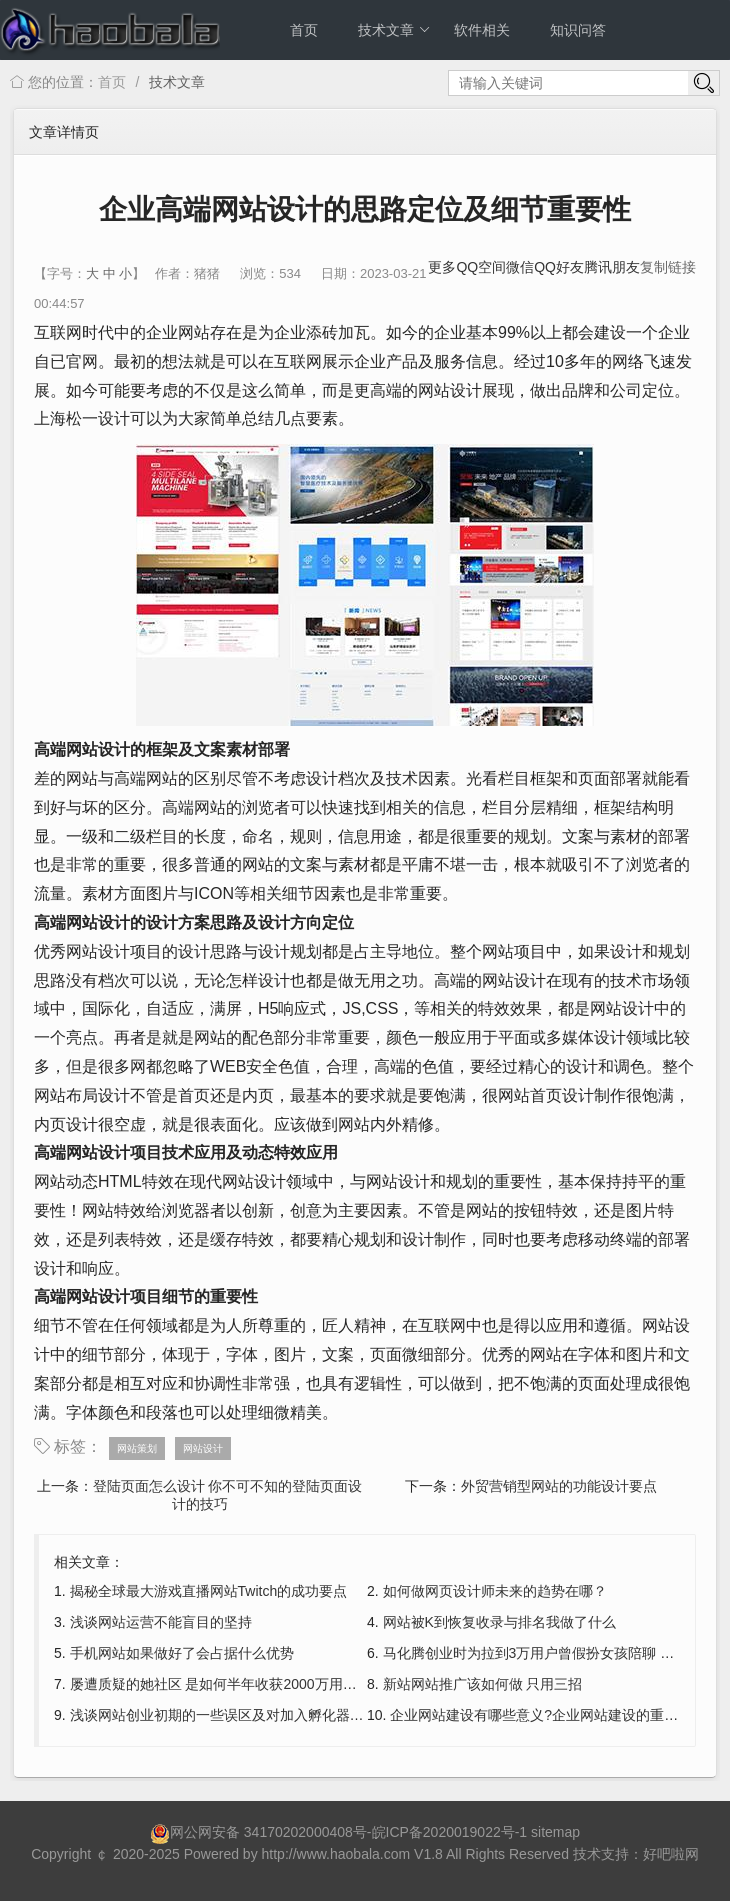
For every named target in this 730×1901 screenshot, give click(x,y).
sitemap (555, 1832)
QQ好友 (559, 267)
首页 (304, 30)
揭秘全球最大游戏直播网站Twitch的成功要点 (209, 1591)
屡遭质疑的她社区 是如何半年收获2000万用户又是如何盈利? (259, 1684)
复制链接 (668, 267)
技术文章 (394, 30)
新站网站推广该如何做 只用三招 (483, 1684)
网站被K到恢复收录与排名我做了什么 (499, 1622)
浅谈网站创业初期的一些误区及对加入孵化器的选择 (231, 1715)
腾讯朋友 (612, 267)
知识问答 (578, 30)
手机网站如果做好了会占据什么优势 (182, 1653)
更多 (442, 267)
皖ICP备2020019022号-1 (450, 1832)
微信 (520, 267)
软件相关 (482, 30)
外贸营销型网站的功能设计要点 (559, 1486)
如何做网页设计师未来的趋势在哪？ (495, 1591)
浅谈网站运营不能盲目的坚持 (161, 1622)
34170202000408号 (305, 1832)
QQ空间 (481, 267)
